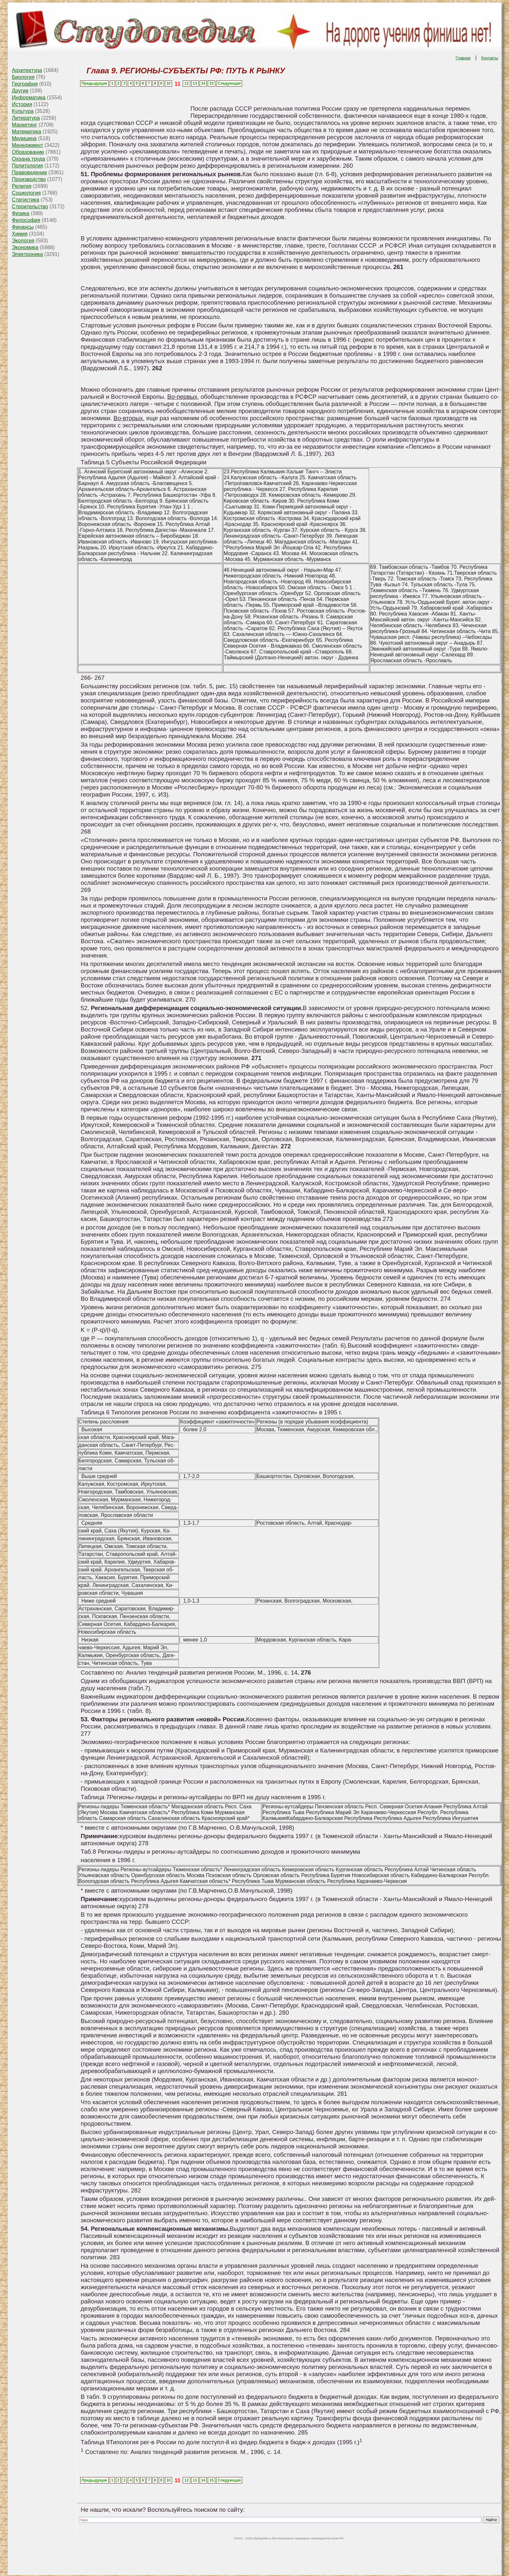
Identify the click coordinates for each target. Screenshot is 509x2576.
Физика (21, 213)
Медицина (24, 138)
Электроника (27, 254)
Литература (26, 118)
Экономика (25, 247)
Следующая (229, 83)
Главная (463, 58)
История (22, 104)
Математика (26, 131)
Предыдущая (94, 83)
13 (195, 83)
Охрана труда (28, 159)
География (25, 84)
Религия (21, 186)
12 (186, 83)
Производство (29, 179)
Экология (23, 240)
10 (168, 83)
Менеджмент (27, 145)
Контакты (489, 58)
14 (203, 83)
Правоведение (29, 172)
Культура (23, 111)
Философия (26, 220)
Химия (20, 234)
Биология (23, 77)
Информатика (28, 97)
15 (211, 83)
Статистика (25, 199)
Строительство (30, 206)
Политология (27, 165)
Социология (26, 193)
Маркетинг (24, 125)
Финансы (23, 227)
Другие (20, 90)
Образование (28, 152)
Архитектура (27, 70)
